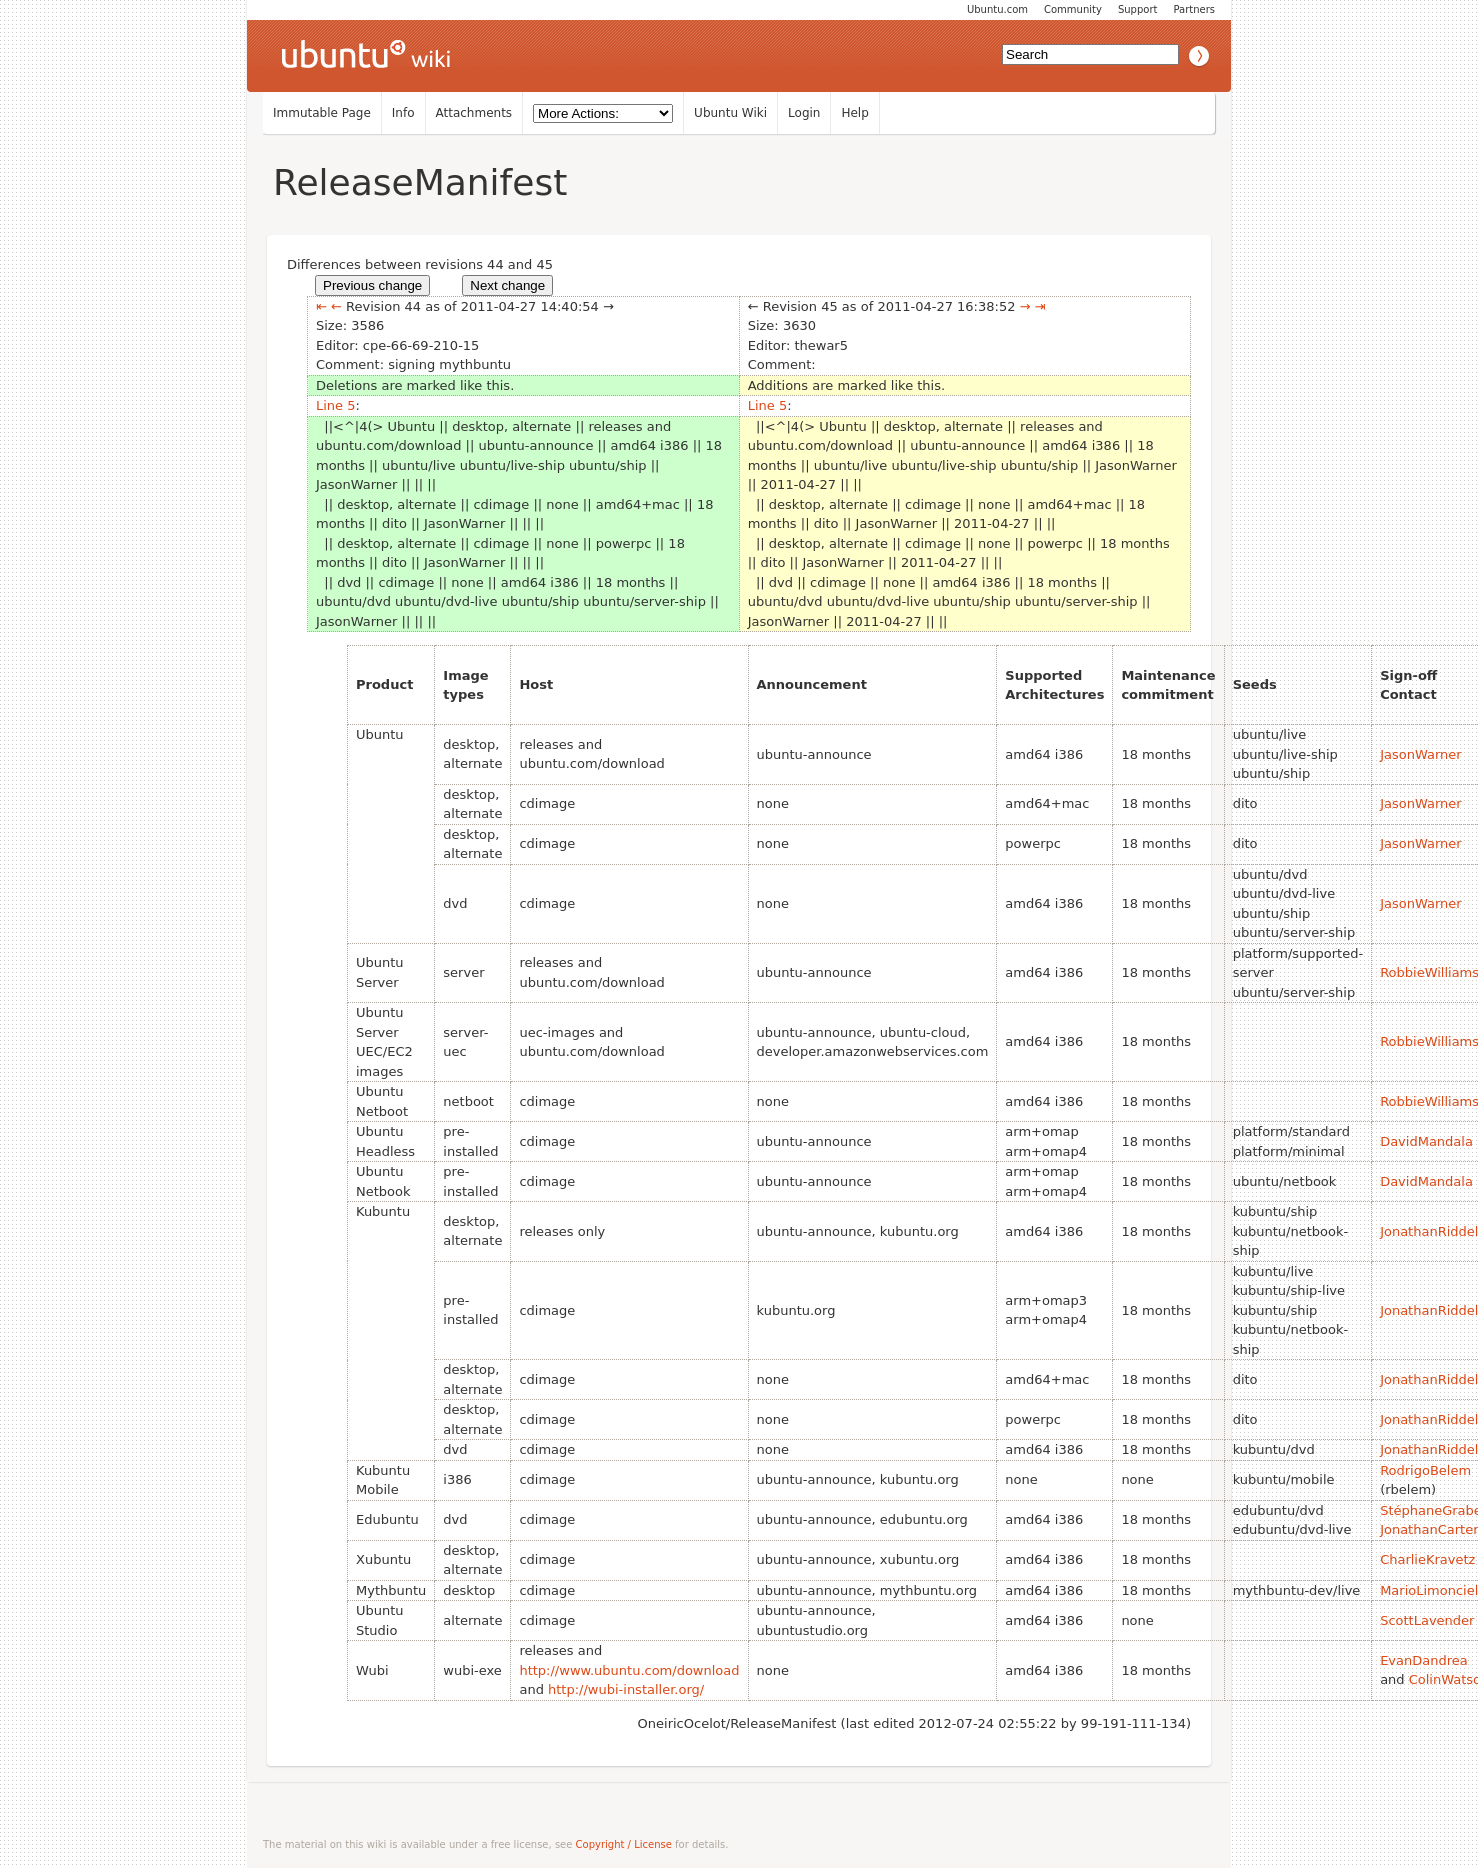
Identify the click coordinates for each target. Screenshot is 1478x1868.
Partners (1194, 9)
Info (403, 113)
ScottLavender (1427, 1620)
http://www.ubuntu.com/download (629, 1670)
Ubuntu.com (997, 9)
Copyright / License (624, 1844)
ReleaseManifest (420, 182)
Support (1138, 9)
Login (804, 113)
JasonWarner (1420, 754)
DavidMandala (1426, 1141)
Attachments (474, 113)
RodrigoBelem (1425, 1470)
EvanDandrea (1424, 1660)
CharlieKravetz (1427, 1559)
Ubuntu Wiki (730, 113)
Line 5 (336, 405)
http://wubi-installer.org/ (626, 1689)
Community (1073, 9)
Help (854, 113)
